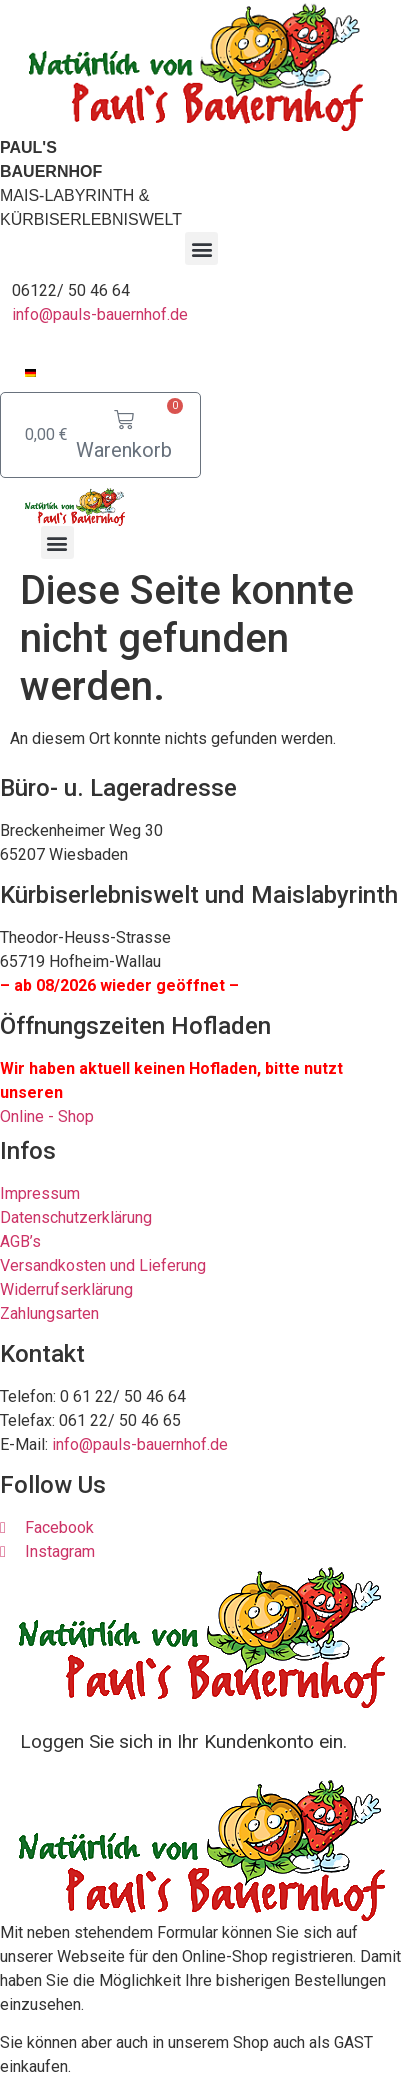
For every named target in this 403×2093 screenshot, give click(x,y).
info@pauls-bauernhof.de (100, 314)
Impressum (40, 1193)
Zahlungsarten (49, 1313)
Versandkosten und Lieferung (103, 1265)
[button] (201, 248)
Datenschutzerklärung (76, 1217)
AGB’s (20, 1241)
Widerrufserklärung (66, 1289)
